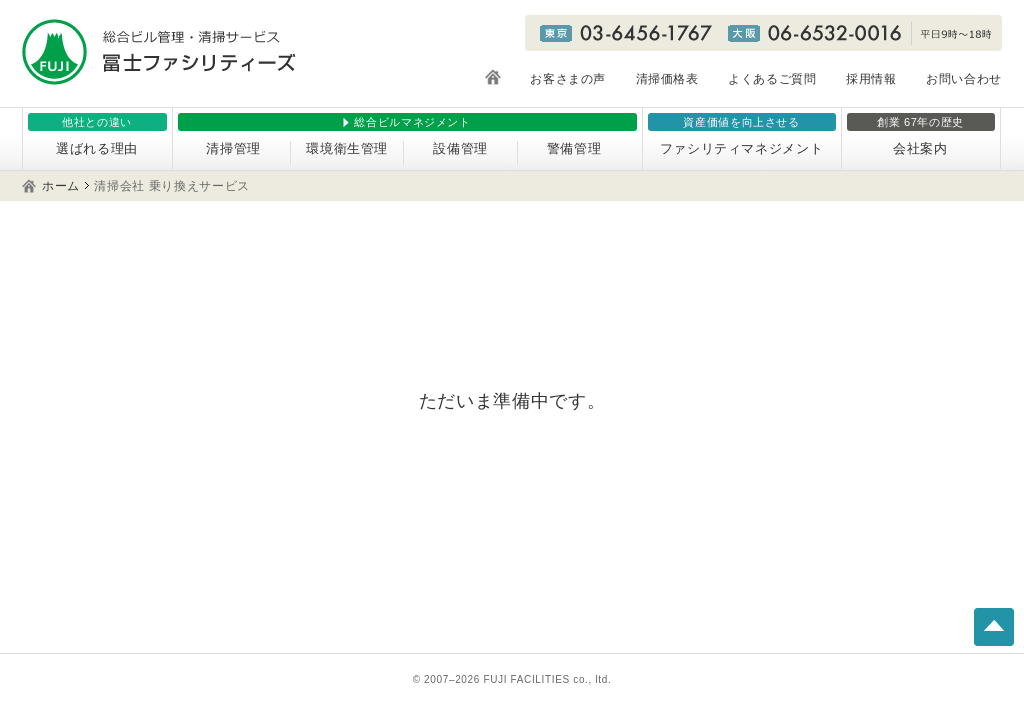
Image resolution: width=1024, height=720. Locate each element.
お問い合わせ (964, 79)
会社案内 (920, 148)
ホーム (61, 186)
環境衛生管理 (347, 148)
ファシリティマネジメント (742, 148)
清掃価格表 (667, 79)
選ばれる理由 (97, 148)
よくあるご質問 (772, 79)
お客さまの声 (568, 79)
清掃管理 (233, 148)
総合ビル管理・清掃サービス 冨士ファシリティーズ (159, 52)
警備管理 (574, 148)
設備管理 (460, 148)
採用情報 (871, 79)
